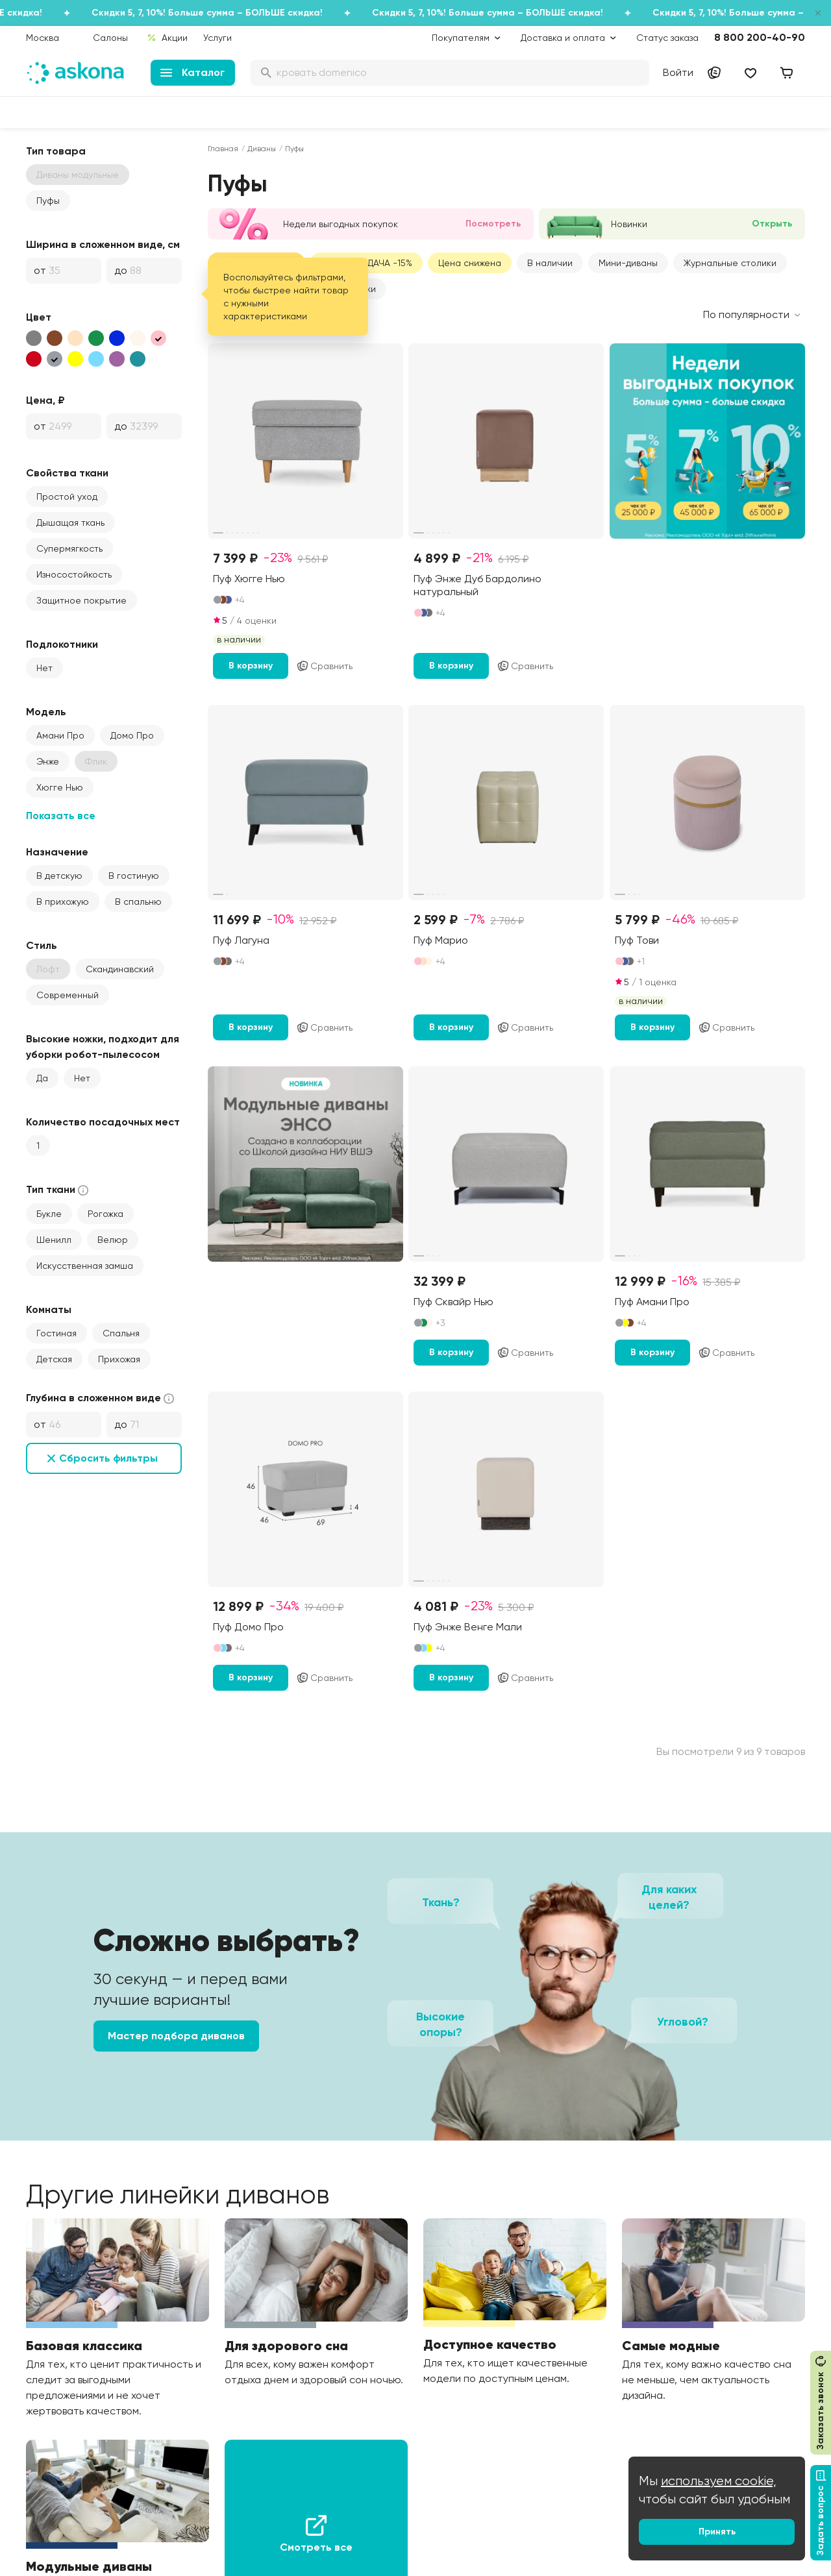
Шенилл (53, 1239)
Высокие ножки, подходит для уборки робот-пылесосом (102, 1047)
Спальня (121, 1333)
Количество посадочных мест (103, 1122)
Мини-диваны (628, 263)
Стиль (41, 945)
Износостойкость (74, 574)
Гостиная (56, 1333)
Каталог (192, 72)
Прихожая (119, 1359)
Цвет (38, 317)
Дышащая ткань (70, 522)
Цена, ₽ (45, 400)
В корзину (251, 665)
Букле (49, 1213)
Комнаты (48, 1309)
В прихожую (62, 901)
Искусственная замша (84, 1265)
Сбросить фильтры (108, 1458)
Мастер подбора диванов (176, 2036)
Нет (44, 668)
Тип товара (56, 151)
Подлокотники (62, 644)
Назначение (57, 852)
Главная (223, 148)
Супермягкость (69, 548)
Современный (67, 995)
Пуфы (48, 200)
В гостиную (133, 875)
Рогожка (105, 1213)
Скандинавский (120, 969)
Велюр (112, 1239)
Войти (678, 72)
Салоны (110, 37)
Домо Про (132, 735)
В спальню (138, 901)
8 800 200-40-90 (759, 37)
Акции (167, 37)
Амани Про (60, 735)
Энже (47, 761)
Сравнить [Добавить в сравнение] (324, 665)
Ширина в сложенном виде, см (103, 244)
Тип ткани (58, 1190)
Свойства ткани (67, 473)
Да (42, 1078)
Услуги (217, 37)
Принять (717, 2531)
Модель (46, 711)
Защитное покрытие (81, 600)
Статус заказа (667, 37)
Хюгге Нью (59, 787)
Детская (54, 1359)
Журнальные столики (730, 263)
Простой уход (66, 496)
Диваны (261, 148)
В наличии (550, 263)
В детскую (59, 875)
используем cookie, (718, 2480)
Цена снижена (469, 263)
